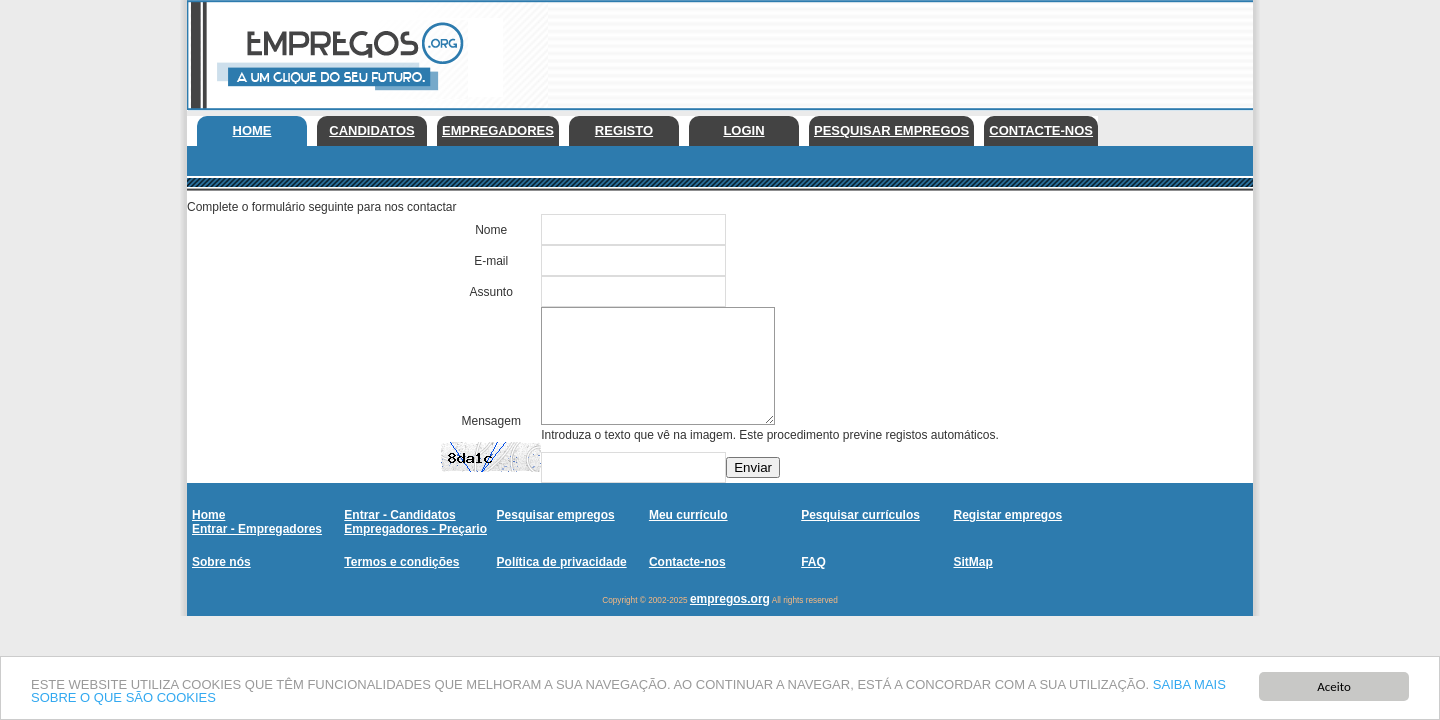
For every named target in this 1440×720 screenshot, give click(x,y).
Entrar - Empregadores (257, 529)
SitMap (972, 562)
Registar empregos (1007, 515)
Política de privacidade (562, 562)
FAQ (813, 562)
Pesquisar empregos (891, 130)
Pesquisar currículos (860, 515)
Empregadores (498, 130)
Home (252, 130)
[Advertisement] (889, 50)
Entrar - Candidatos (399, 515)
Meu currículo (688, 515)
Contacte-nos (1041, 130)
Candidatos (371, 130)
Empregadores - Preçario (415, 529)
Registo (624, 130)
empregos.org (730, 599)
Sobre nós (221, 562)
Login (743, 130)
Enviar (753, 467)
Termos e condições (401, 562)
